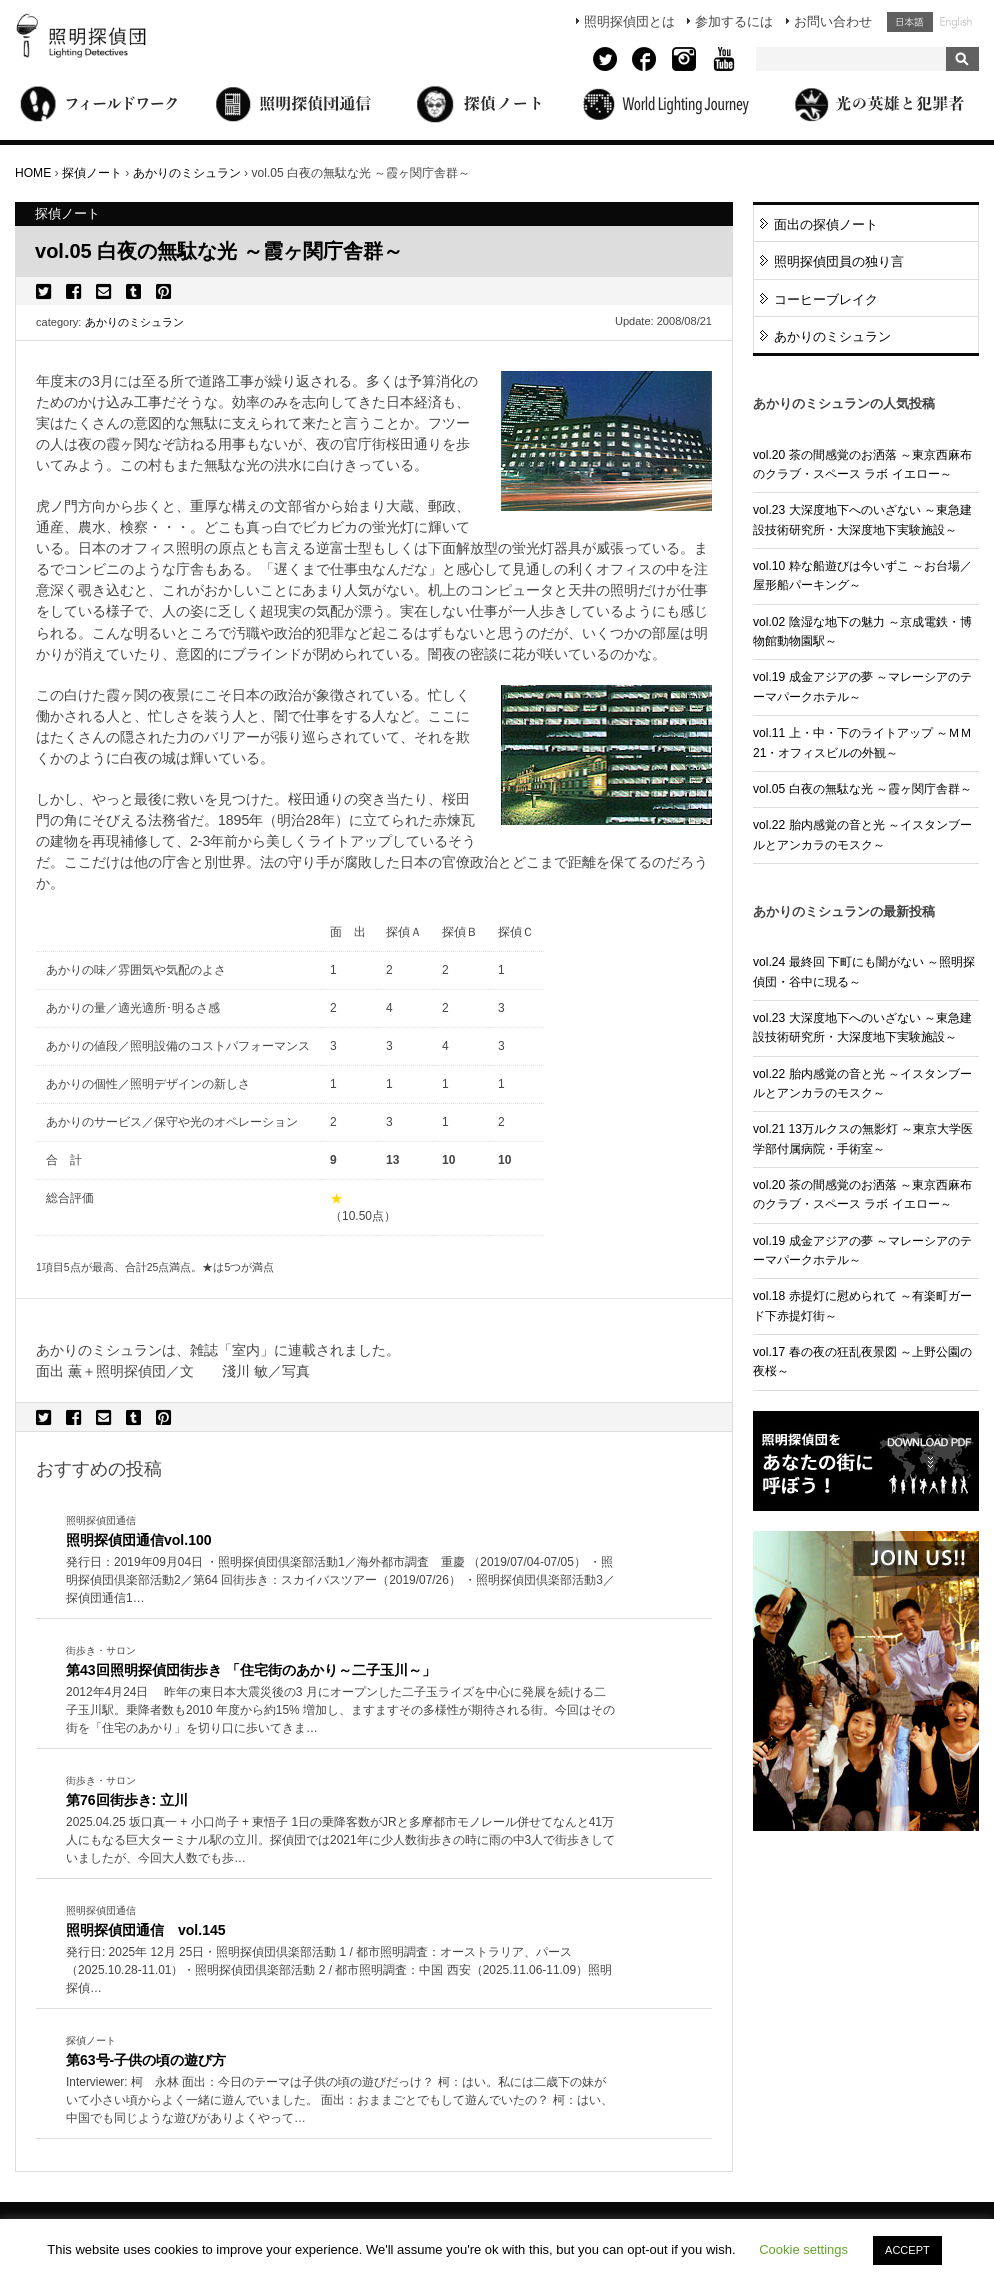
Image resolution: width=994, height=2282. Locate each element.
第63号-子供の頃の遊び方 (146, 2060)
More (341, 1581)
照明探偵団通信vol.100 (139, 1540)
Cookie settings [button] (803, 2249)
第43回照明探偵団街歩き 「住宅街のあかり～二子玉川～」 (251, 1670)
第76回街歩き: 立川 (127, 1800)
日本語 (910, 22)
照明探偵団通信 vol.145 (146, 1930)
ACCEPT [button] (907, 2250)
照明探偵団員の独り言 (839, 261)
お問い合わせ (833, 21)
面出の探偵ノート (826, 224)
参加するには (734, 21)
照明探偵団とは (629, 21)
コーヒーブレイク (826, 299)
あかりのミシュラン (134, 322)
